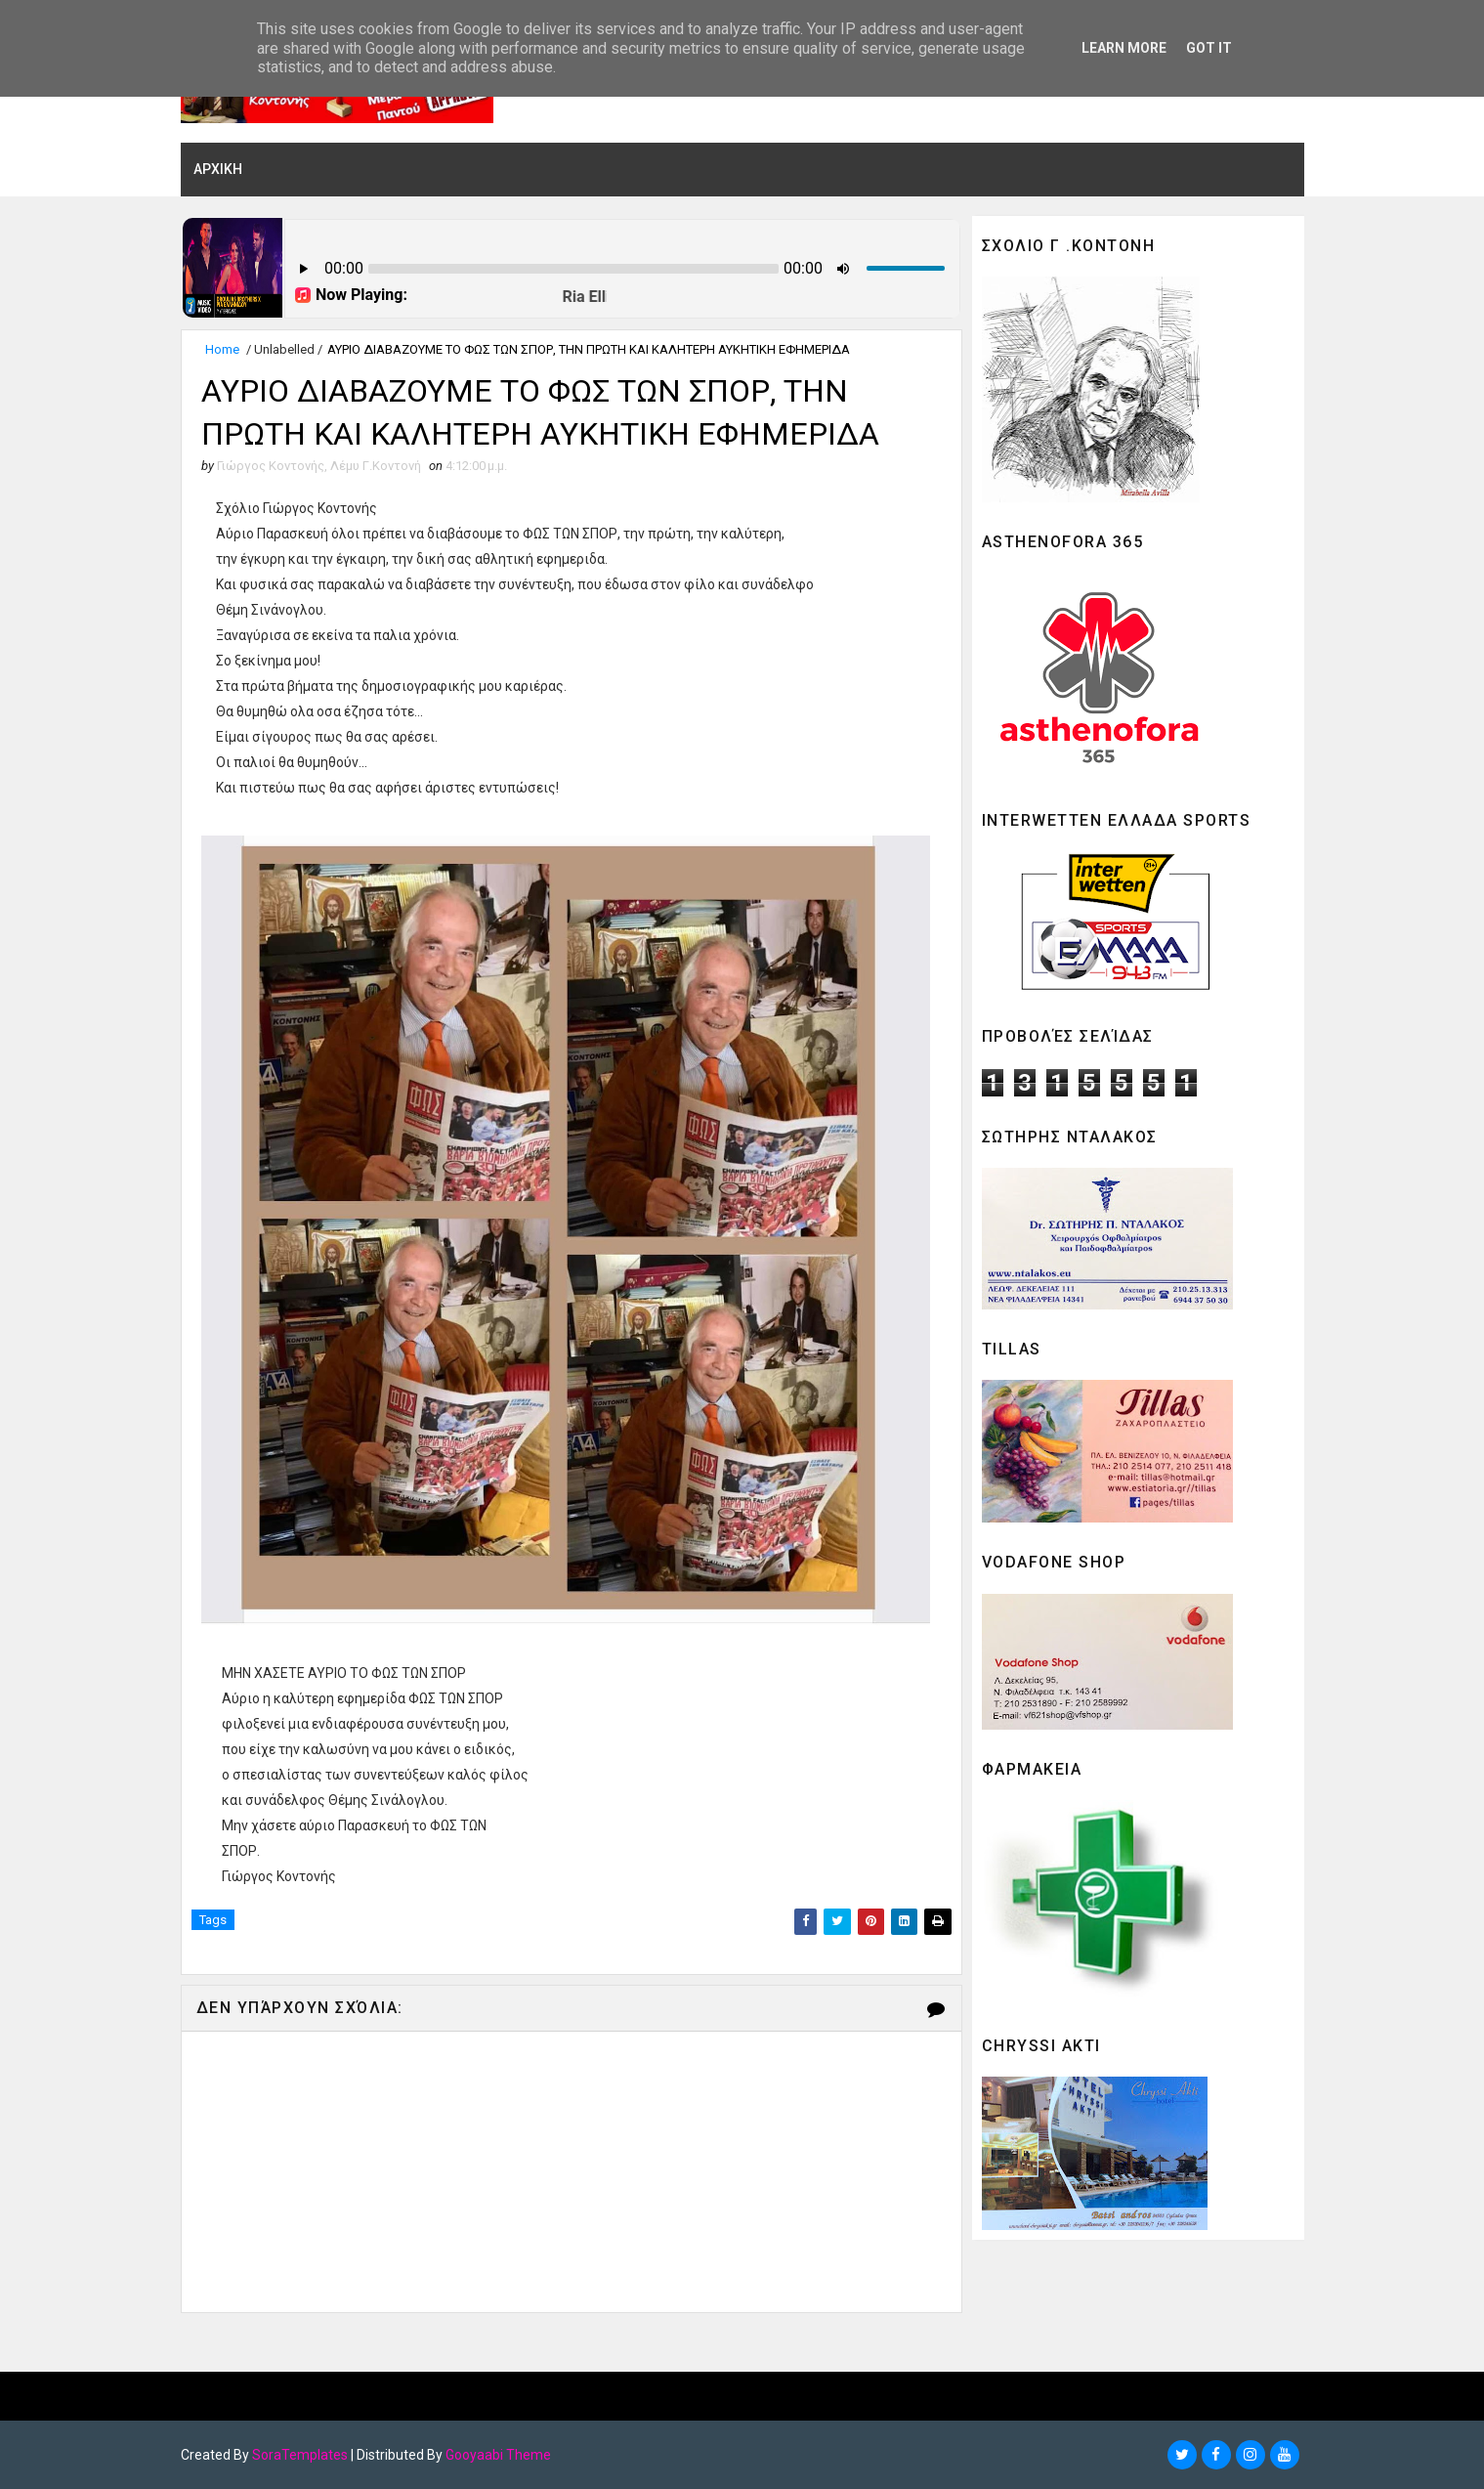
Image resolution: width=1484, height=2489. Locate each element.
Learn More (1123, 48)
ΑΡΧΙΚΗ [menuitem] (217, 169)
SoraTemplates (300, 2455)
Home (222, 349)
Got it (1209, 48)
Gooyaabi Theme (498, 2455)
